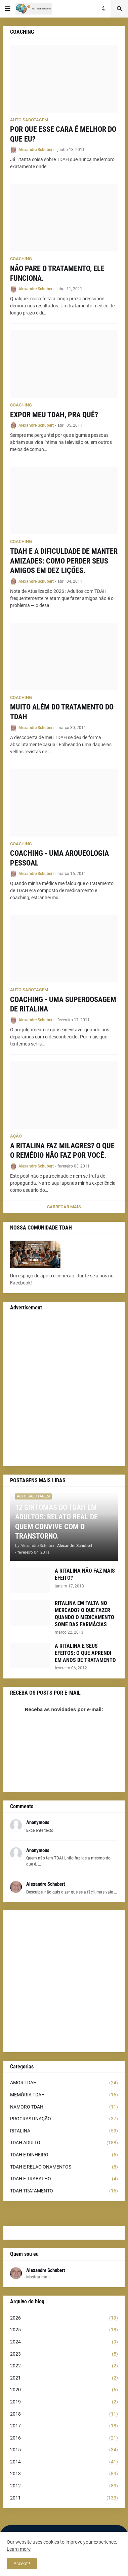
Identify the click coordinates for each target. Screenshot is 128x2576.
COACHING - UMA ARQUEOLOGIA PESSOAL (59, 858)
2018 (64, 2414)
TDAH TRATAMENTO (64, 2191)
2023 (64, 2354)
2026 (64, 2318)
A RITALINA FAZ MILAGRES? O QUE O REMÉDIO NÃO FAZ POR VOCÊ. (62, 1151)
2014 (64, 2462)
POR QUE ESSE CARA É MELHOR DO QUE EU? (63, 134)
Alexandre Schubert (45, 2270)
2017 (64, 2426)
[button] (7, 8)
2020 (64, 2390)
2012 (64, 2486)
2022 (64, 2366)
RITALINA (64, 2131)
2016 (64, 2438)
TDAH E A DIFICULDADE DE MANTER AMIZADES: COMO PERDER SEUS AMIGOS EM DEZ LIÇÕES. (64, 561)
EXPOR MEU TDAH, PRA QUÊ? (54, 415)
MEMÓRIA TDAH (64, 2095)
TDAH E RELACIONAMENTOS (64, 2167)
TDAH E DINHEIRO (64, 2155)
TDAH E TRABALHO (64, 2179)
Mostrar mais (38, 2277)
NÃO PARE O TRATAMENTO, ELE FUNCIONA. (57, 273)
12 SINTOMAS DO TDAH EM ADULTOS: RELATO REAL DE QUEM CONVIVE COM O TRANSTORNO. (56, 1522)
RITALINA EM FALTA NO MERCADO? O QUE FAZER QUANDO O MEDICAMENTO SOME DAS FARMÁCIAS (84, 1613)
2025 (64, 2330)
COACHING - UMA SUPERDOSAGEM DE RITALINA (63, 1004)
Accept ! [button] (21, 2563)
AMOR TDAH (64, 2083)
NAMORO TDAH (64, 2107)
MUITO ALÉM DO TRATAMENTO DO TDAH (62, 712)
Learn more (19, 2549)
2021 (64, 2378)
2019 (64, 2402)
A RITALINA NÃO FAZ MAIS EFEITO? (85, 1574)
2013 (64, 2474)
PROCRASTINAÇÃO (64, 2119)
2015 (64, 2450)
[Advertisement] (64, 1390)
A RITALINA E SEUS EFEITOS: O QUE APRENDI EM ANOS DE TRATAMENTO (85, 1653)
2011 (64, 2498)
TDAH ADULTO (64, 2143)
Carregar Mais (64, 1206)
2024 (64, 2342)
